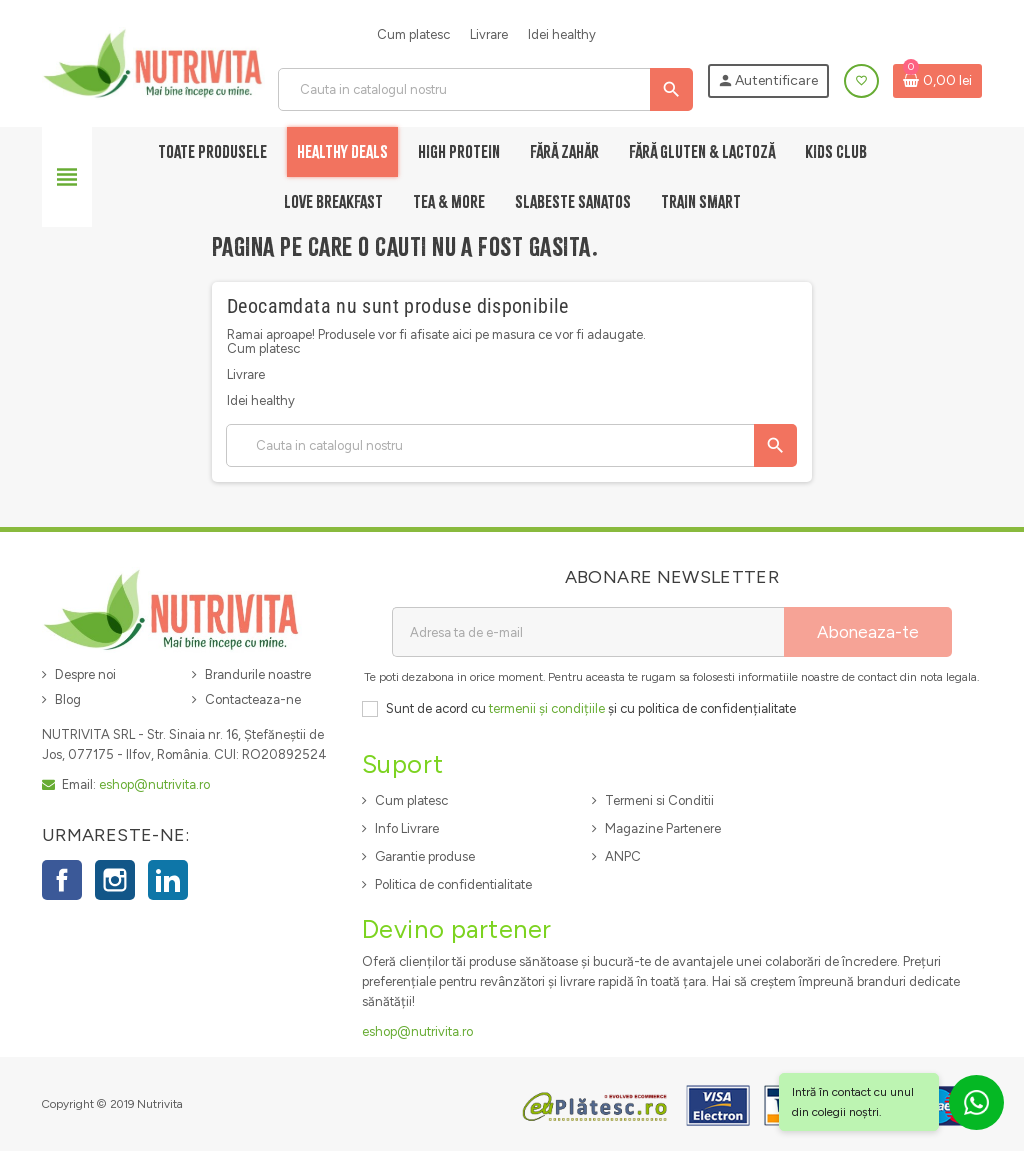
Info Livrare (407, 828)
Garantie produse (425, 856)
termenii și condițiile (547, 708)
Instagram (115, 880)
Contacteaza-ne (253, 699)
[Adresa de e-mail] (588, 632)
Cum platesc (413, 34)
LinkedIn (168, 880)
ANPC (623, 856)
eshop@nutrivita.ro (154, 784)
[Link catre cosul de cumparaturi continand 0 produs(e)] (937, 81)
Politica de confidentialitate (453, 884)
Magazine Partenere (663, 828)
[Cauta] (485, 89)
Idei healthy (562, 34)
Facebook (62, 880)
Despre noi (85, 674)
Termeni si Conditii (659, 800)
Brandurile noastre (258, 674)
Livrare (489, 34)
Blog (68, 699)
